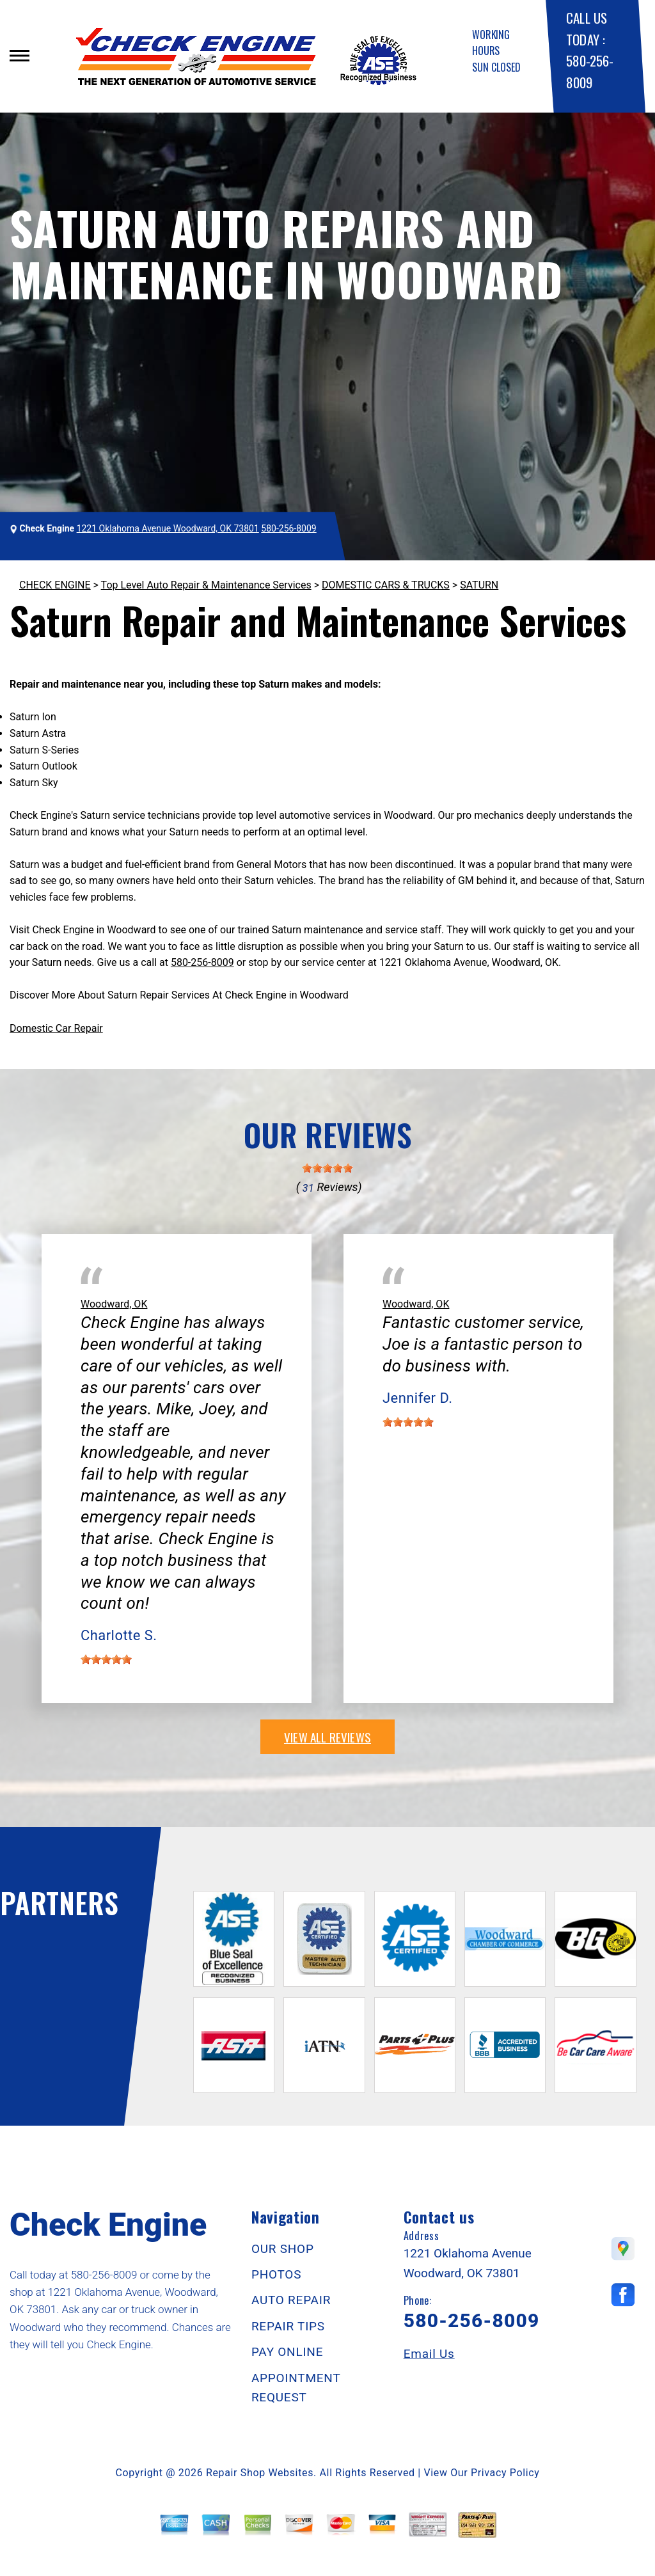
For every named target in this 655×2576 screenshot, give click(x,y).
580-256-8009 (288, 528)
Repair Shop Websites (259, 2473)
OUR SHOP (282, 2248)
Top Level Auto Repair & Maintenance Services (206, 585)
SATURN (479, 585)
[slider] (327, 1168)
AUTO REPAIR (291, 2300)
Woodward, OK (114, 1304)
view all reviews (327, 1737)
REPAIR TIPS (288, 2326)
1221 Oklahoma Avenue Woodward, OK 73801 (168, 528)
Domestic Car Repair (56, 1028)
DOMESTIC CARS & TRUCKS (386, 585)
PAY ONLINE (287, 2351)
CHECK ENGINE (55, 585)
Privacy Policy (505, 2473)
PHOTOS (276, 2274)
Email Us (429, 2354)
